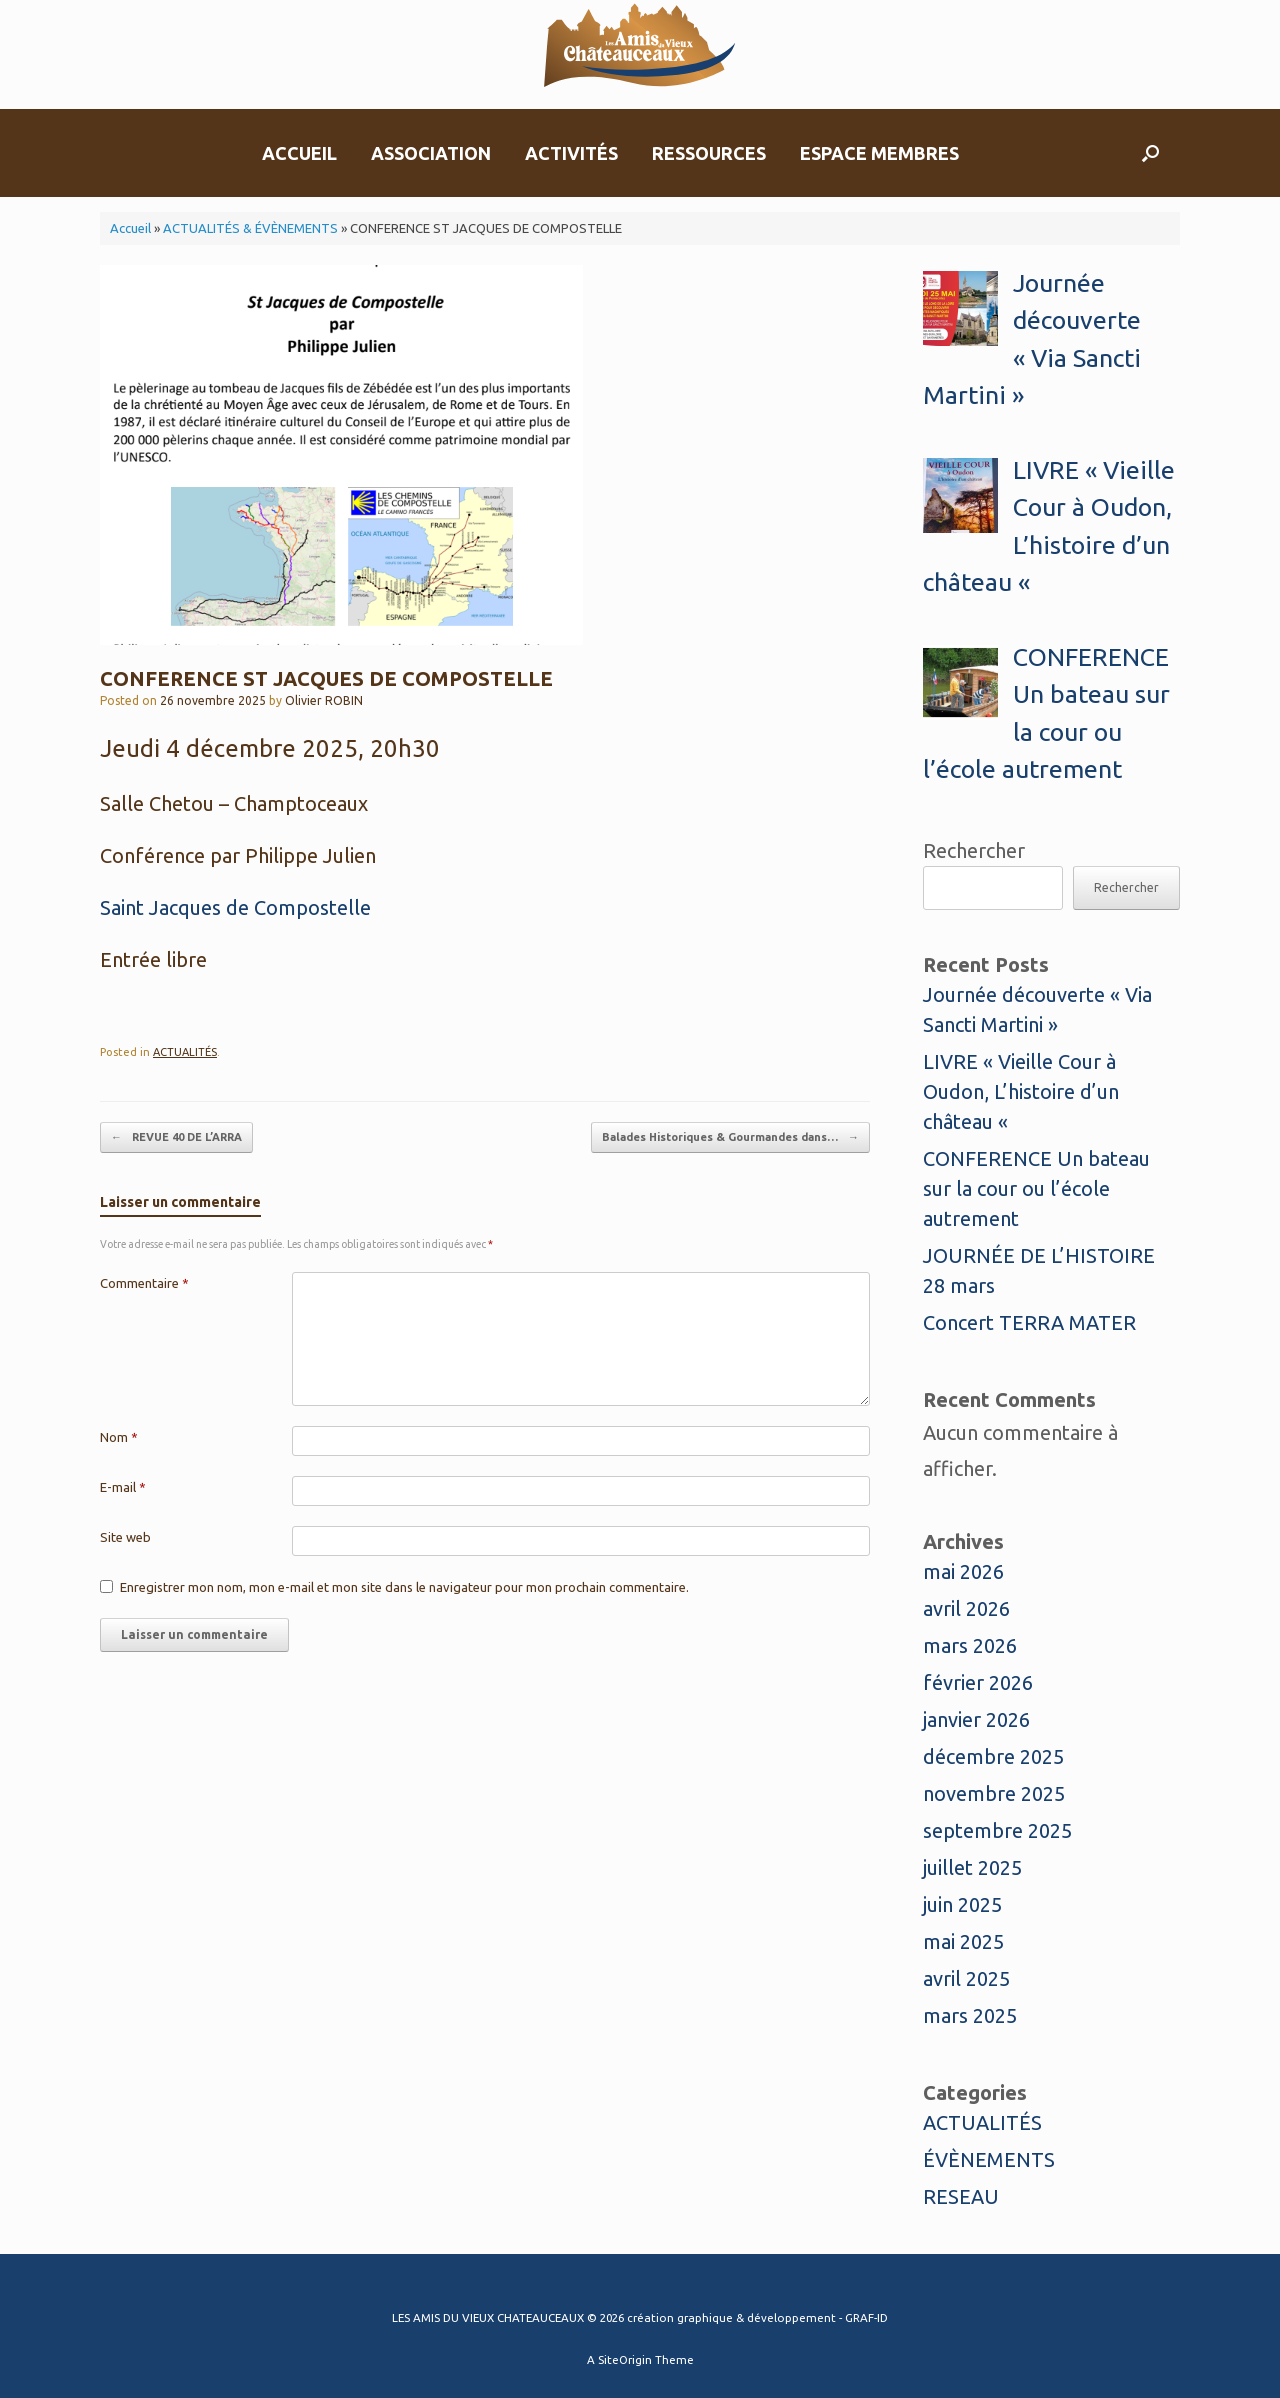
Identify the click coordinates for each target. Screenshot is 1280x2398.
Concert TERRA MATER (1029, 1322)
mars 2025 (970, 2015)
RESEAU (961, 2196)
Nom (119, 1437)
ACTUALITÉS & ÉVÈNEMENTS (250, 228)
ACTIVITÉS (571, 153)
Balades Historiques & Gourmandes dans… (730, 1137)
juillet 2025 (972, 1867)
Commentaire (144, 1283)
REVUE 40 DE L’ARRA (176, 1137)
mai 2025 (963, 1941)
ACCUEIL (299, 153)
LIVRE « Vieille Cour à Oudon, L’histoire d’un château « (1021, 1091)
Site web (125, 1537)
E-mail (123, 1487)
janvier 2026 (976, 1719)
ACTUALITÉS (185, 1052)
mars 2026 (970, 1645)
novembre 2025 (994, 1793)
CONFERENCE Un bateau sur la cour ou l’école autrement (1036, 1188)
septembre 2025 (997, 1830)
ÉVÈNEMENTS (989, 2159)
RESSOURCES (709, 153)
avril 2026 (966, 1608)
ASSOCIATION (431, 153)
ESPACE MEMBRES (879, 153)
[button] (1150, 153)
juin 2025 (962, 1904)
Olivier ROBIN (324, 700)
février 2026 (978, 1682)
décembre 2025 (993, 1756)
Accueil (130, 228)
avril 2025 (966, 1978)
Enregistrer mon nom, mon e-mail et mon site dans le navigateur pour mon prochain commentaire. (404, 1587)
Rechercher (974, 850)
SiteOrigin (625, 2359)
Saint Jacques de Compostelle (235, 907)
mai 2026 (963, 1571)
